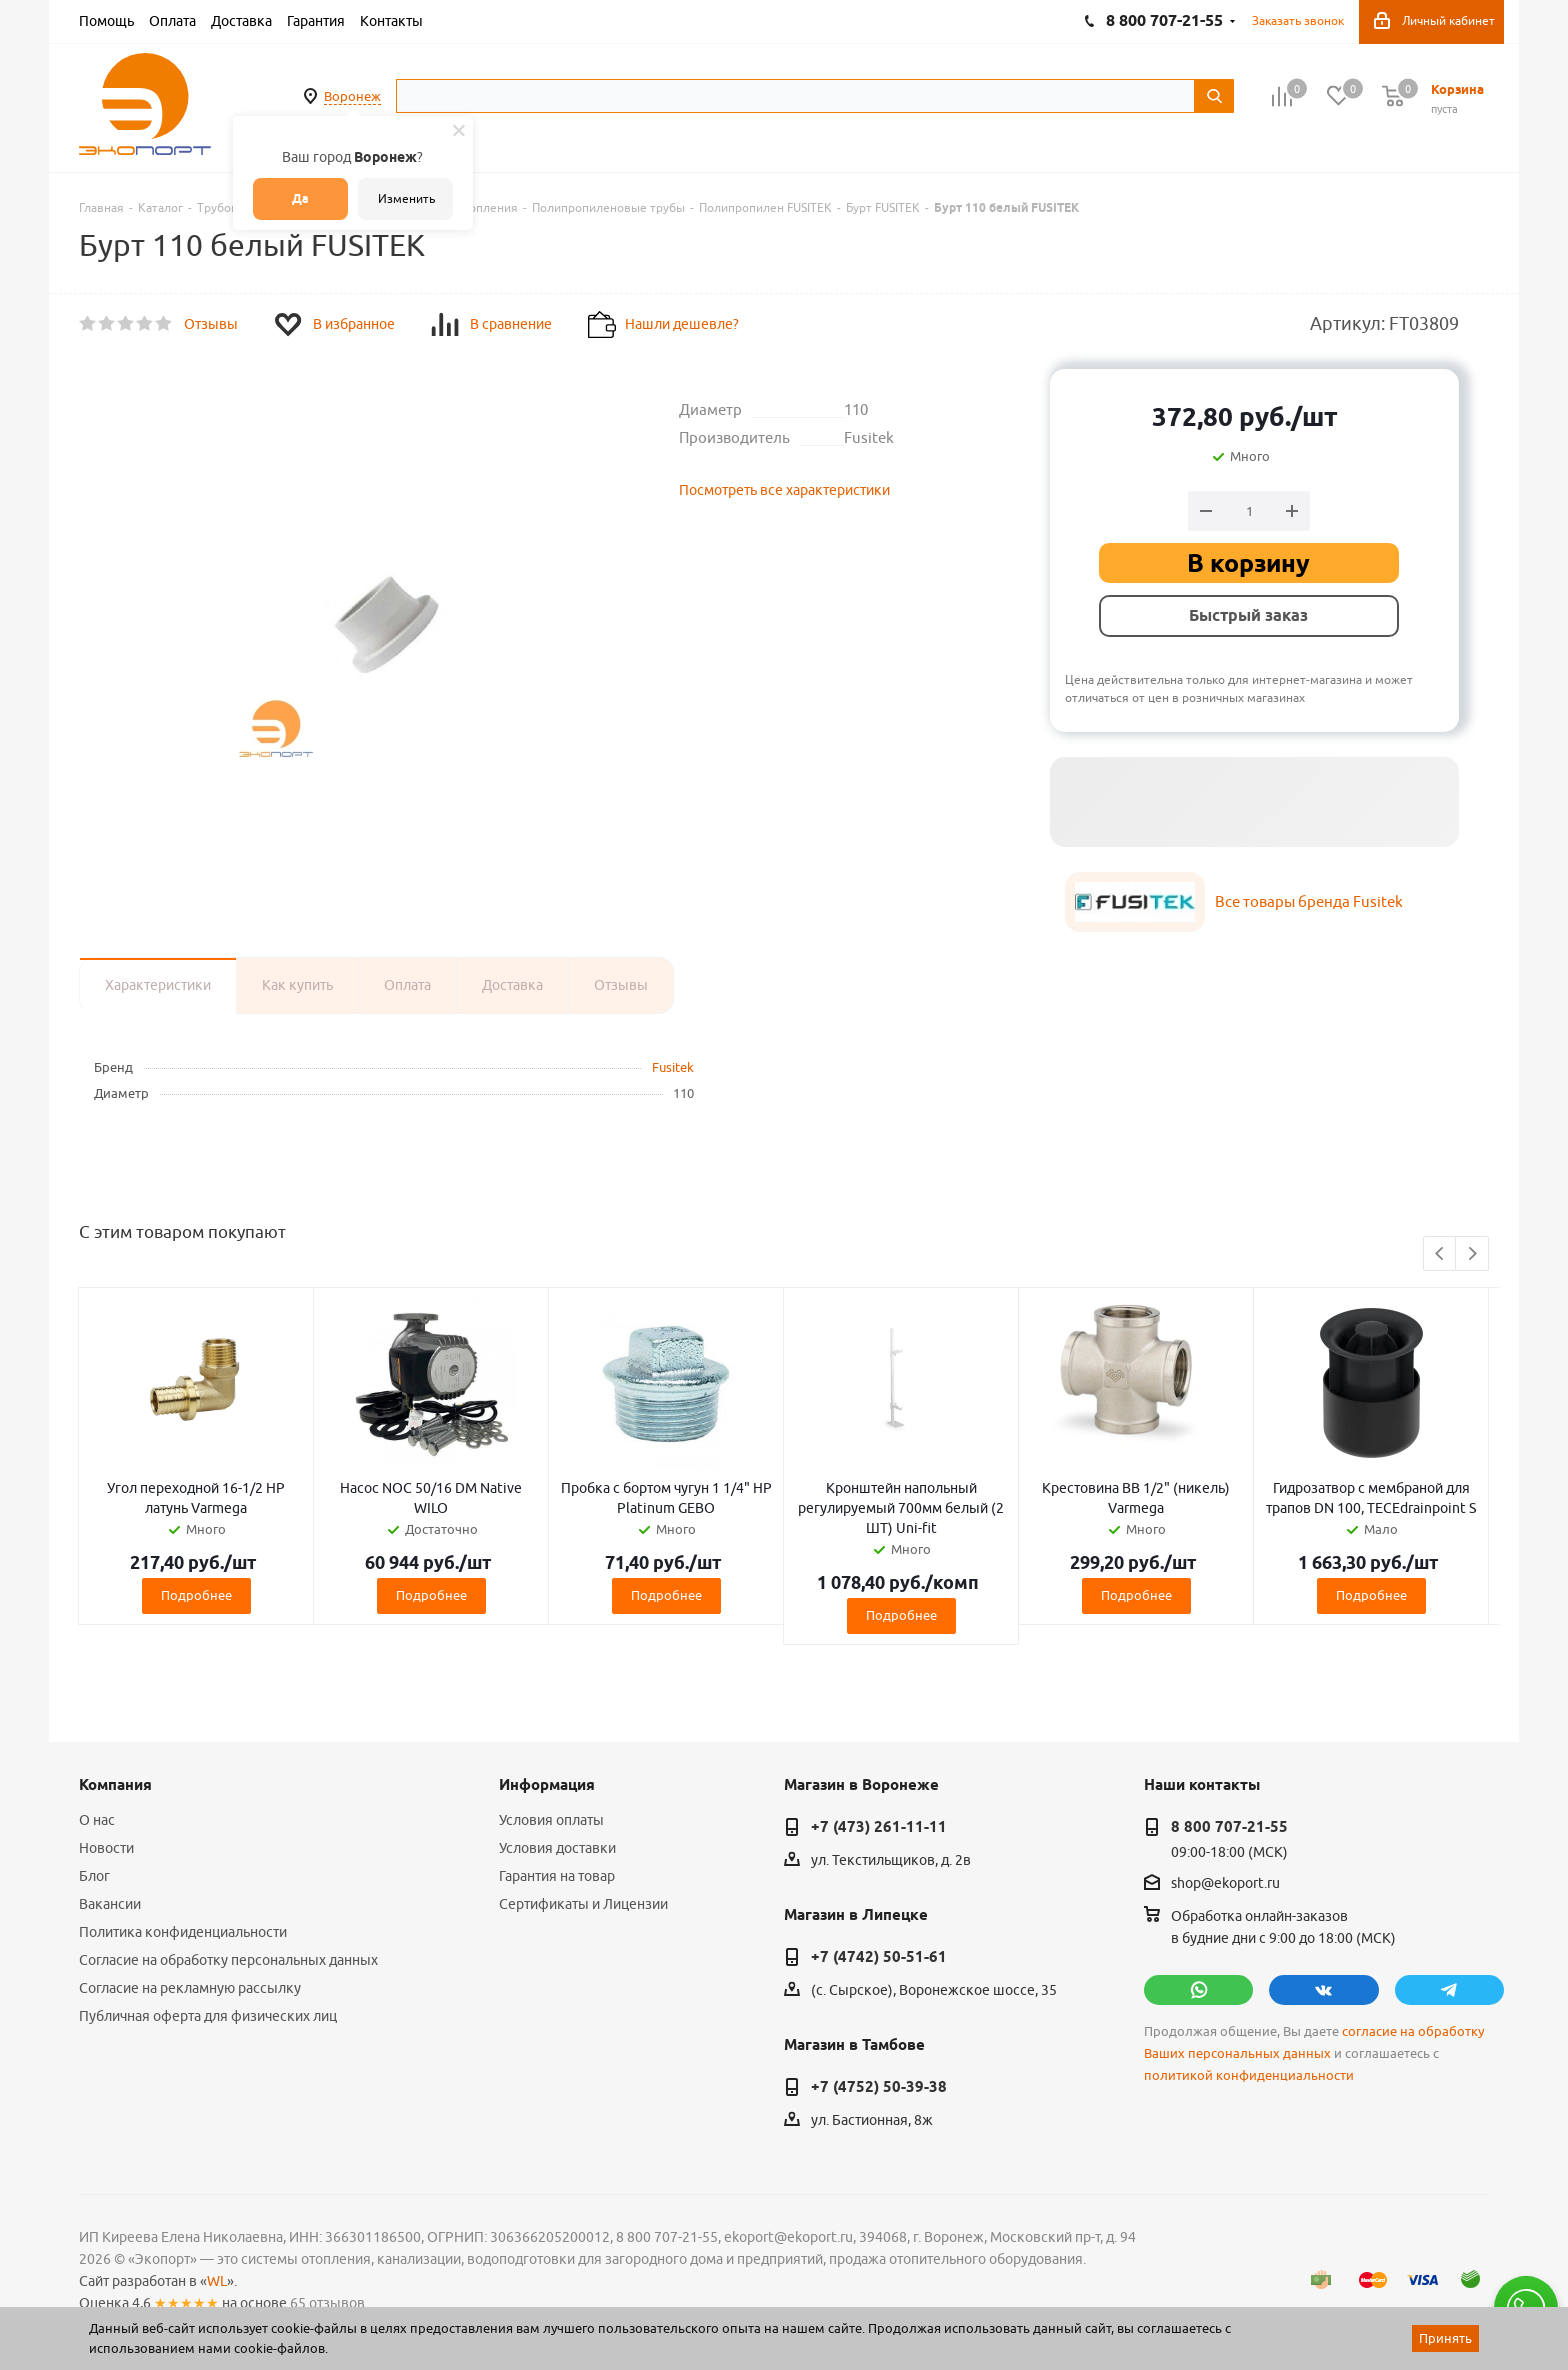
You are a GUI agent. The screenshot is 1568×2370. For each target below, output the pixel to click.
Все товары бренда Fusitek (1309, 901)
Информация (547, 1785)
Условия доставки (557, 1848)
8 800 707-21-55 (1229, 1827)
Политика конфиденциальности (183, 1932)
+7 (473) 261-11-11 (879, 1827)
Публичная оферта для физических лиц (208, 2016)
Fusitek (673, 1067)
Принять (1445, 2338)
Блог (94, 1876)
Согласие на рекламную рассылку (190, 1988)
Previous (1440, 1254)
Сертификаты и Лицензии (583, 1904)
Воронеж (352, 96)
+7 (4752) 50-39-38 (879, 2087)
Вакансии (110, 1904)
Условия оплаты (551, 1820)
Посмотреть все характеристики (784, 490)
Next (1472, 1254)
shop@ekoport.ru (1225, 1884)
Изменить (406, 198)
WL (217, 2281)
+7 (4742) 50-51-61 (879, 1957)
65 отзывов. (329, 2303)
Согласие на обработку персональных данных (228, 1960)
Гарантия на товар (557, 1876)
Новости (106, 1848)
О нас (97, 1820)
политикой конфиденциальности (1249, 2075)
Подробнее (196, 1595)
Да (300, 198)
